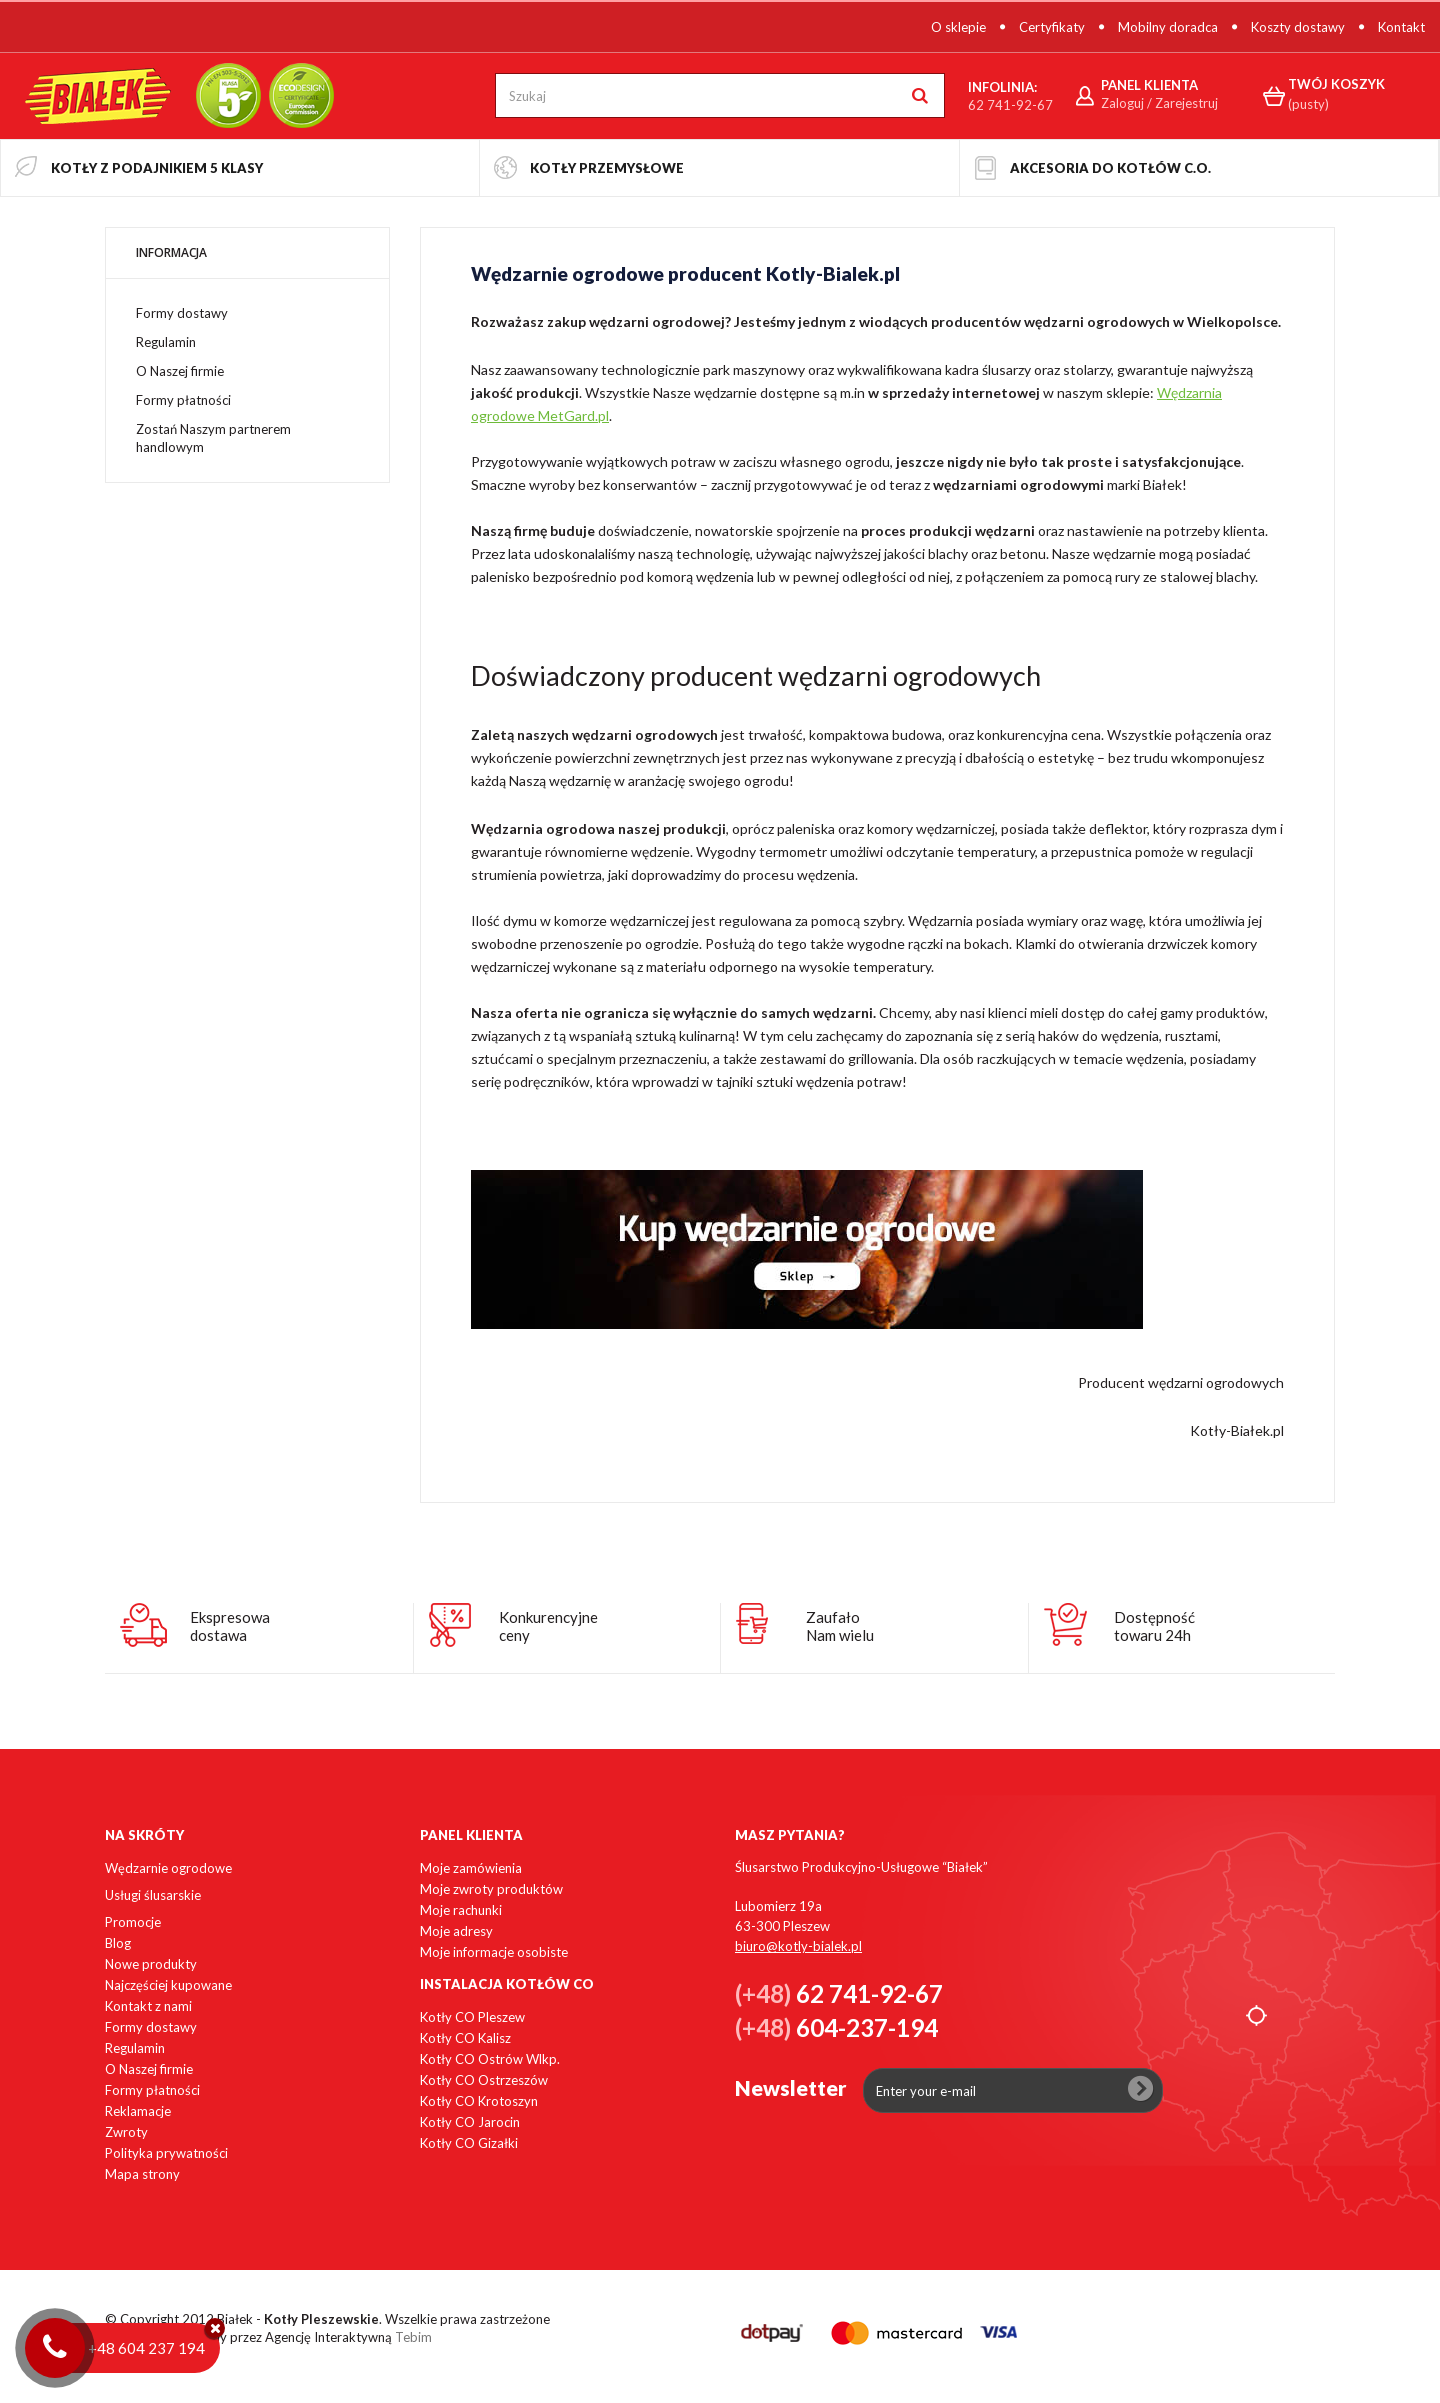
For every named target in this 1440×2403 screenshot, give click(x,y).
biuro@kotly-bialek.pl (798, 1946)
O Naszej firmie (180, 371)
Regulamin (166, 342)
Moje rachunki (461, 1910)
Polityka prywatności (166, 2153)
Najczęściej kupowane (168, 1985)
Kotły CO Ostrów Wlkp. (490, 2059)
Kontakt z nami (148, 2006)
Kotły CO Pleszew (472, 2017)
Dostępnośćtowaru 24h (1154, 1626)
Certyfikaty (1052, 27)
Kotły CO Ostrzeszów (484, 2080)
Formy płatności (183, 400)
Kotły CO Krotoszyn (479, 2101)
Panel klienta (471, 1835)
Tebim (413, 2337)
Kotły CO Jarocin (470, 2122)
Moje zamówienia (471, 1868)
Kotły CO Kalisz (465, 2038)
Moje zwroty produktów (491, 1889)
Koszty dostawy (1298, 27)
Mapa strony (142, 2174)
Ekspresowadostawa (230, 1626)
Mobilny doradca (1168, 27)
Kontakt (1401, 27)
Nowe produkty (151, 1964)
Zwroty (126, 2132)
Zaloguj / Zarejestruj (1159, 103)
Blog (118, 1943)
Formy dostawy (182, 313)
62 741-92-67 (1010, 105)
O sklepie (958, 27)
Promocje (133, 1922)
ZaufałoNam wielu (840, 1626)
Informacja (171, 252)
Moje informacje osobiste (494, 1952)
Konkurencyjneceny (548, 1626)
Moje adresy (456, 1931)
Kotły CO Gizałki (469, 2143)
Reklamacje (138, 2111)
